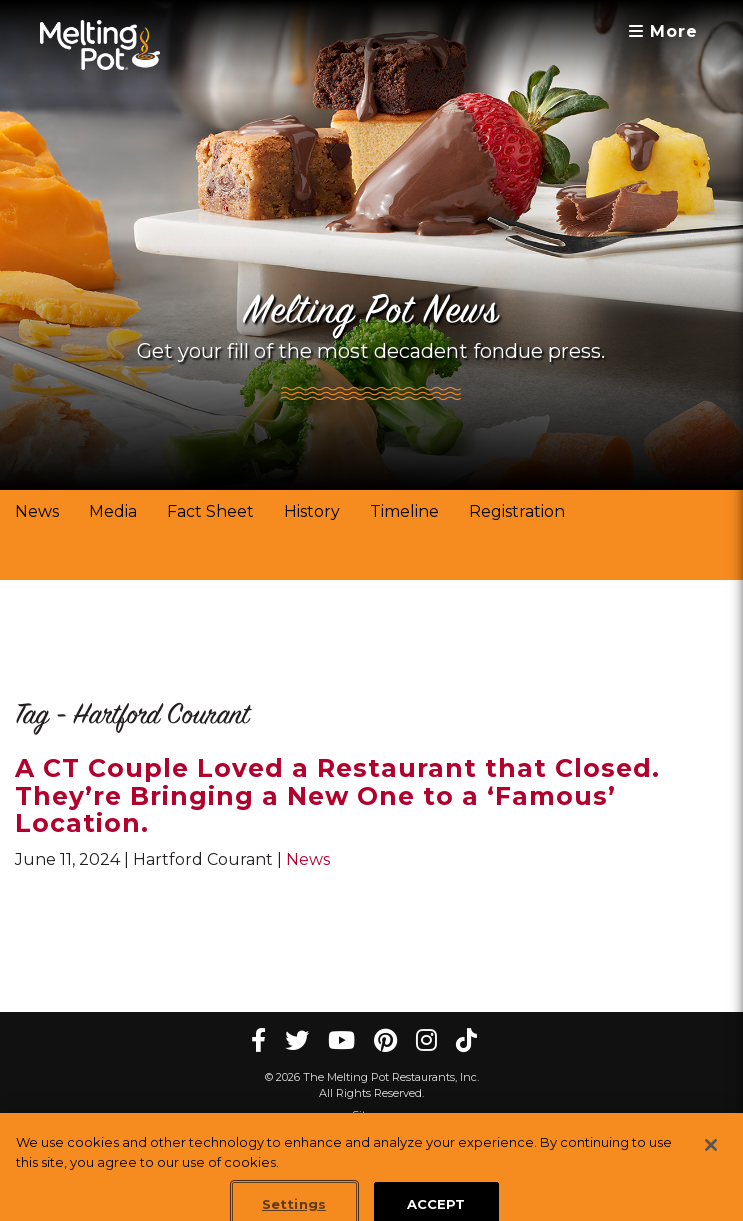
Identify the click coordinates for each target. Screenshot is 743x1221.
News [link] (37, 511)
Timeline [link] (404, 511)
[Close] (711, 1155)
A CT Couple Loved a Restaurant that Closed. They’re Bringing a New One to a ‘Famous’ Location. (337, 795)
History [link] (312, 511)
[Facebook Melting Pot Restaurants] (258, 1040)
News (308, 859)
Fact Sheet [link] (210, 511)
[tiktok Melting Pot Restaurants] (466, 1040)
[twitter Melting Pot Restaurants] (297, 1040)
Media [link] (113, 511)
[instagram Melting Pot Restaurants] (426, 1040)
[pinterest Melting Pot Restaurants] (385, 1040)
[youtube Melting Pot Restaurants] (341, 1040)
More (663, 31)
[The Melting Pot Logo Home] (100, 45)
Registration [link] (517, 511)
